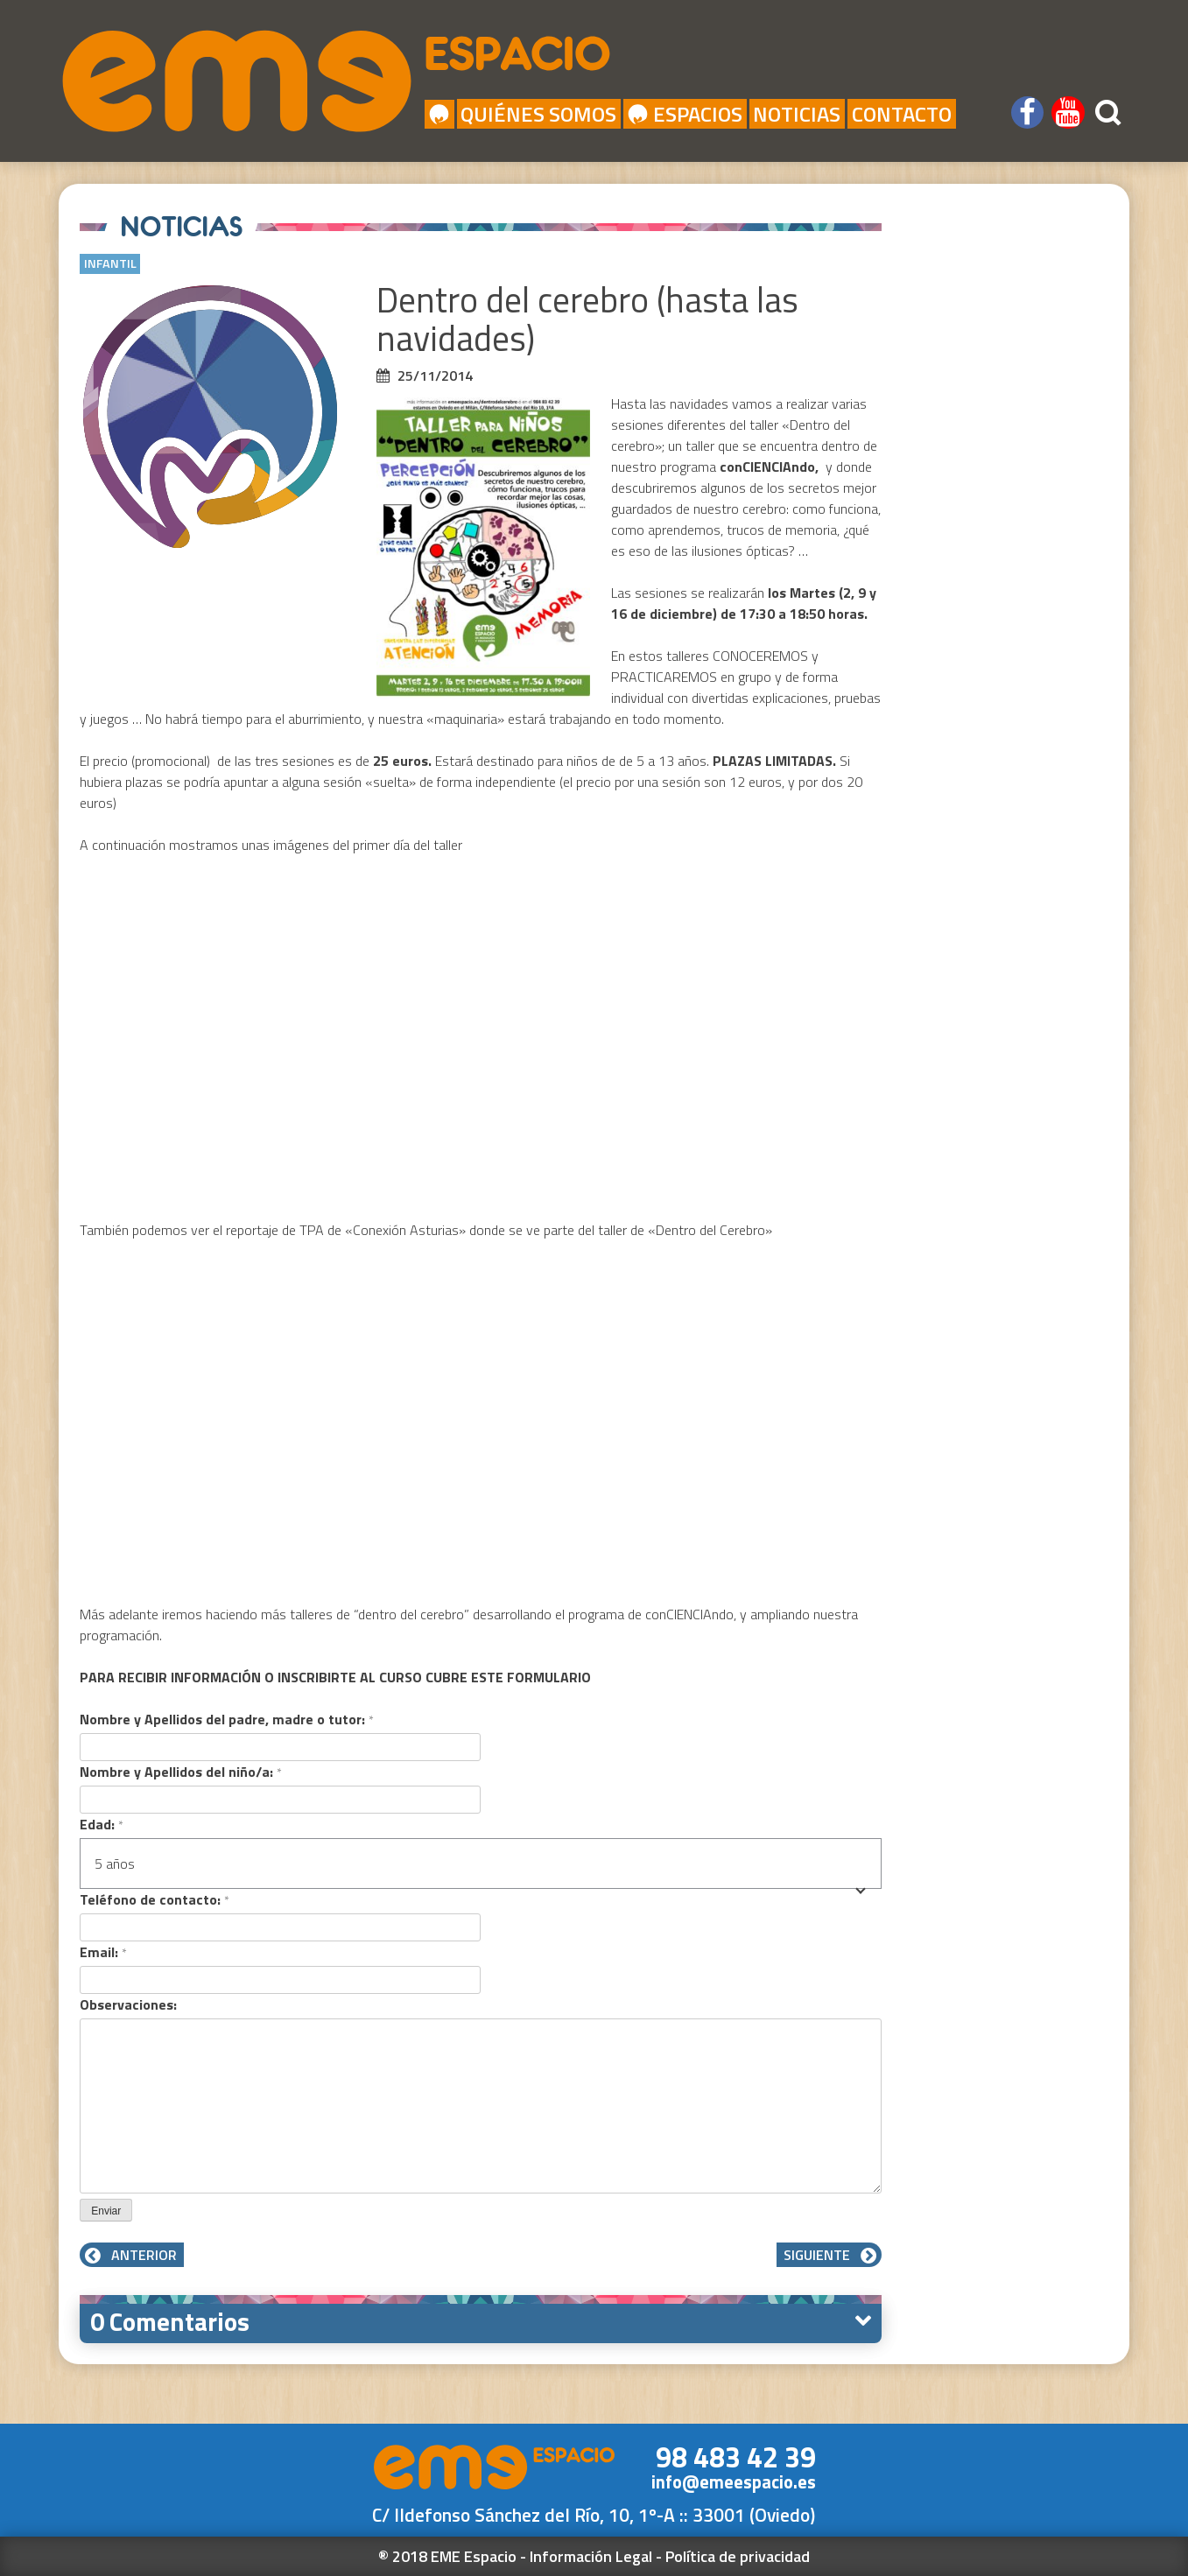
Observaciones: (128, 2004)
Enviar (106, 2211)
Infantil (110, 263)
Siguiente (829, 2254)
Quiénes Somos (538, 114)
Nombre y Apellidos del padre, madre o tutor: (226, 1719)
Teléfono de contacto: (154, 1899)
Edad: (101, 1824)
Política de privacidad (737, 2556)
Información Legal (591, 2556)
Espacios (685, 114)
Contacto (902, 114)
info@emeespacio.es (733, 2481)
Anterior (132, 2254)
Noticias (796, 114)
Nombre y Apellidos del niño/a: (180, 1771)
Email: (103, 1951)
